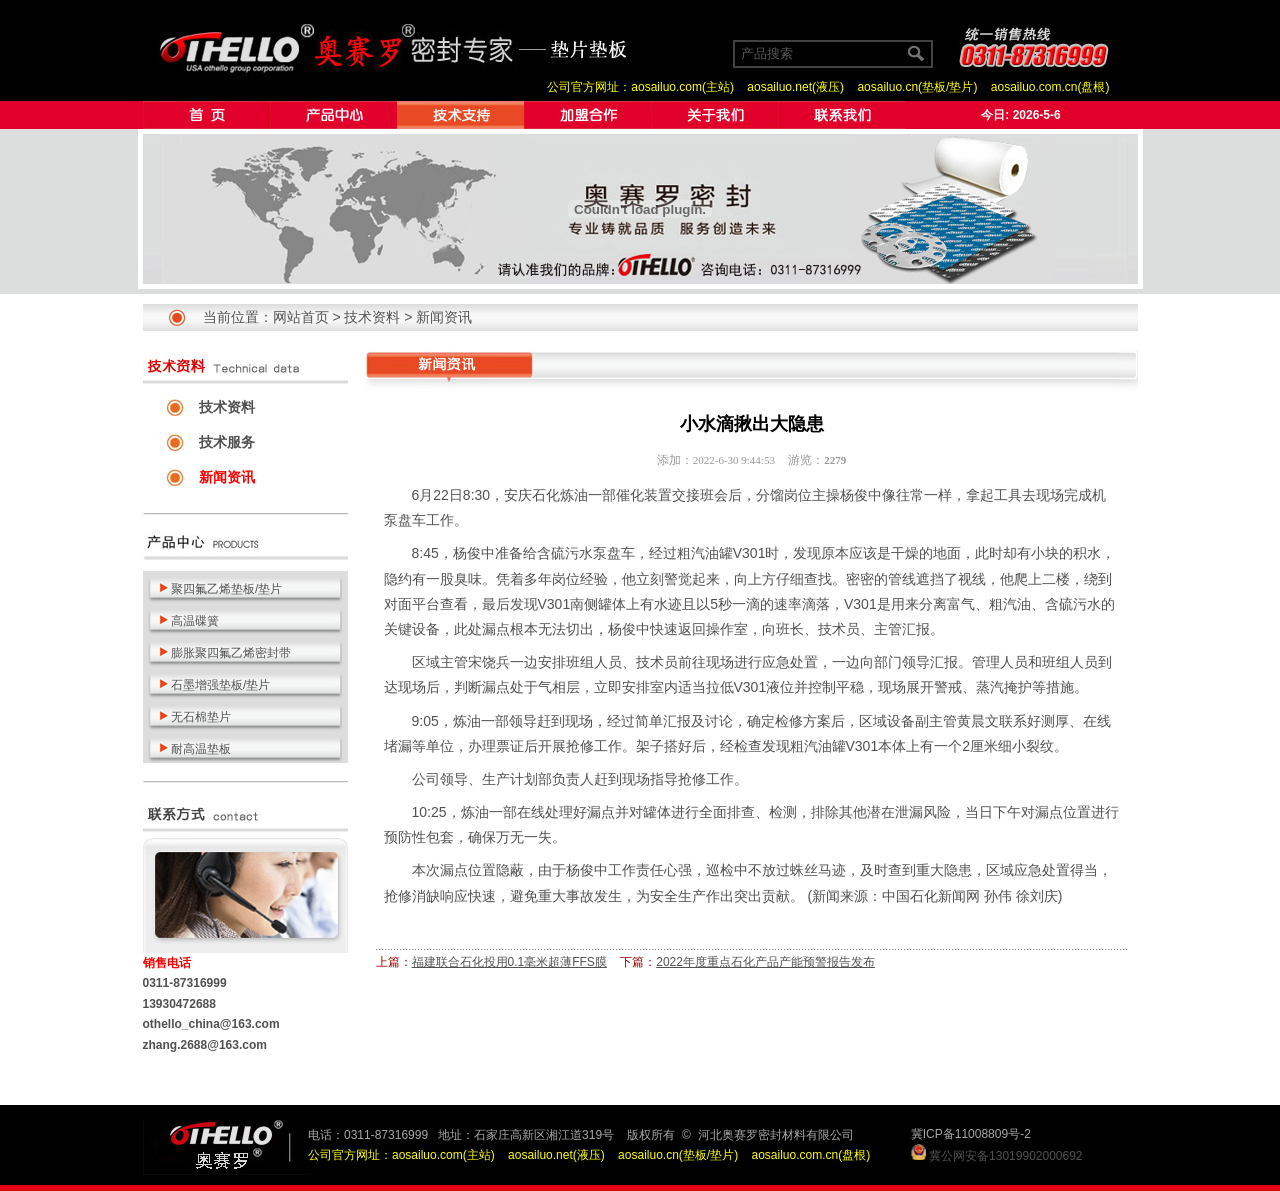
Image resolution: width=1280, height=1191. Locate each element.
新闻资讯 (444, 317)
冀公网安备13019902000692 (1005, 1156)
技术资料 (372, 317)
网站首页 (301, 317)
